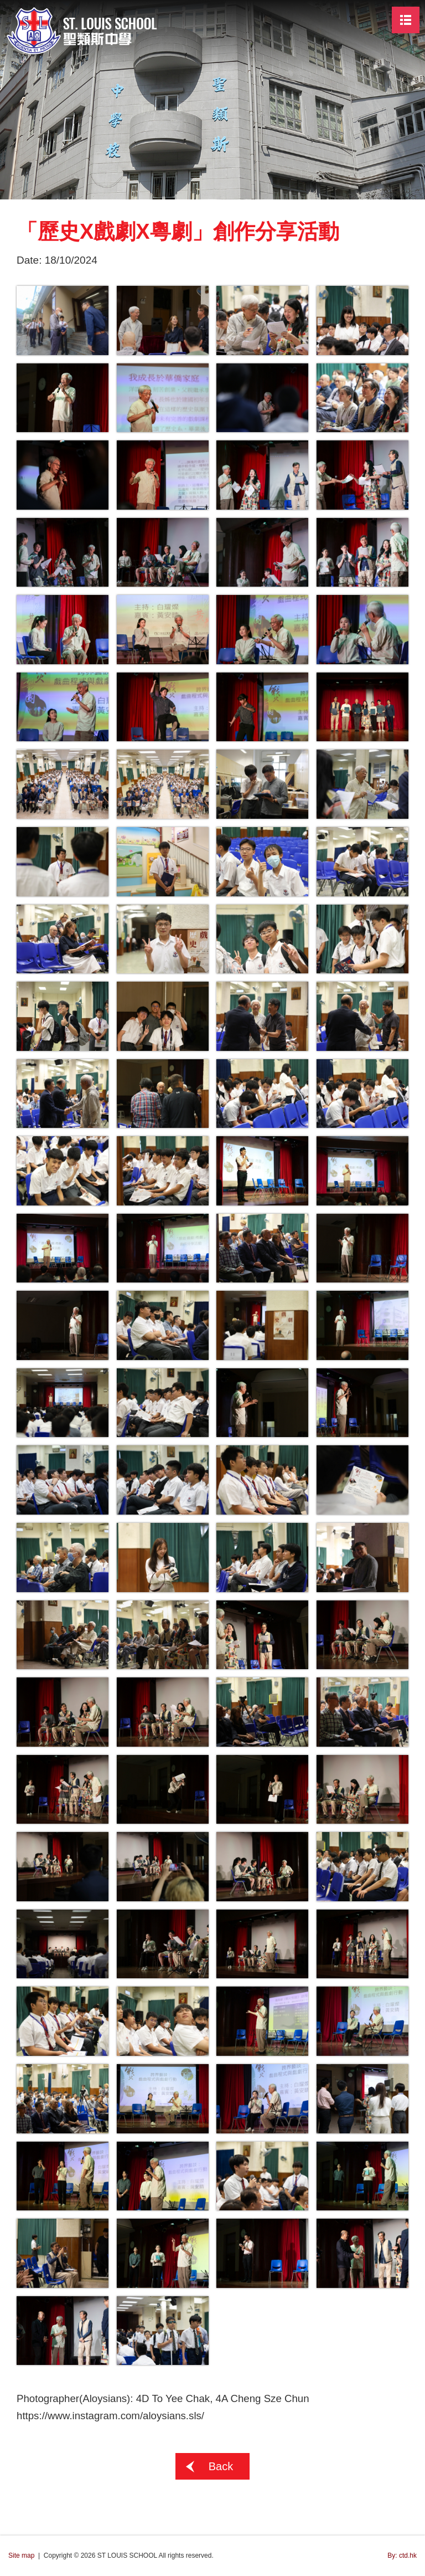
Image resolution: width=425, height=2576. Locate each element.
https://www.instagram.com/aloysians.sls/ (110, 2416)
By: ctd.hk (402, 2556)
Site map (21, 2556)
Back (221, 2467)
